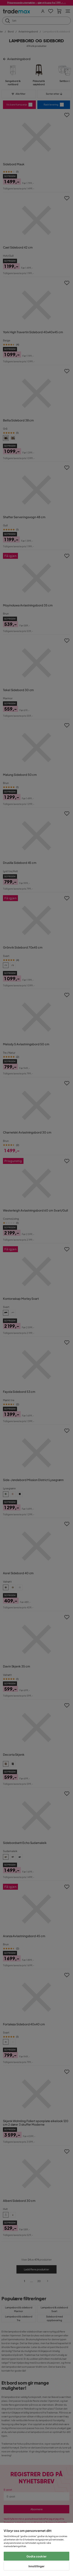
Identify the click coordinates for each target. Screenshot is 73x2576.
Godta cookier (36, 2556)
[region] (36, 2549)
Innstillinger (36, 2566)
